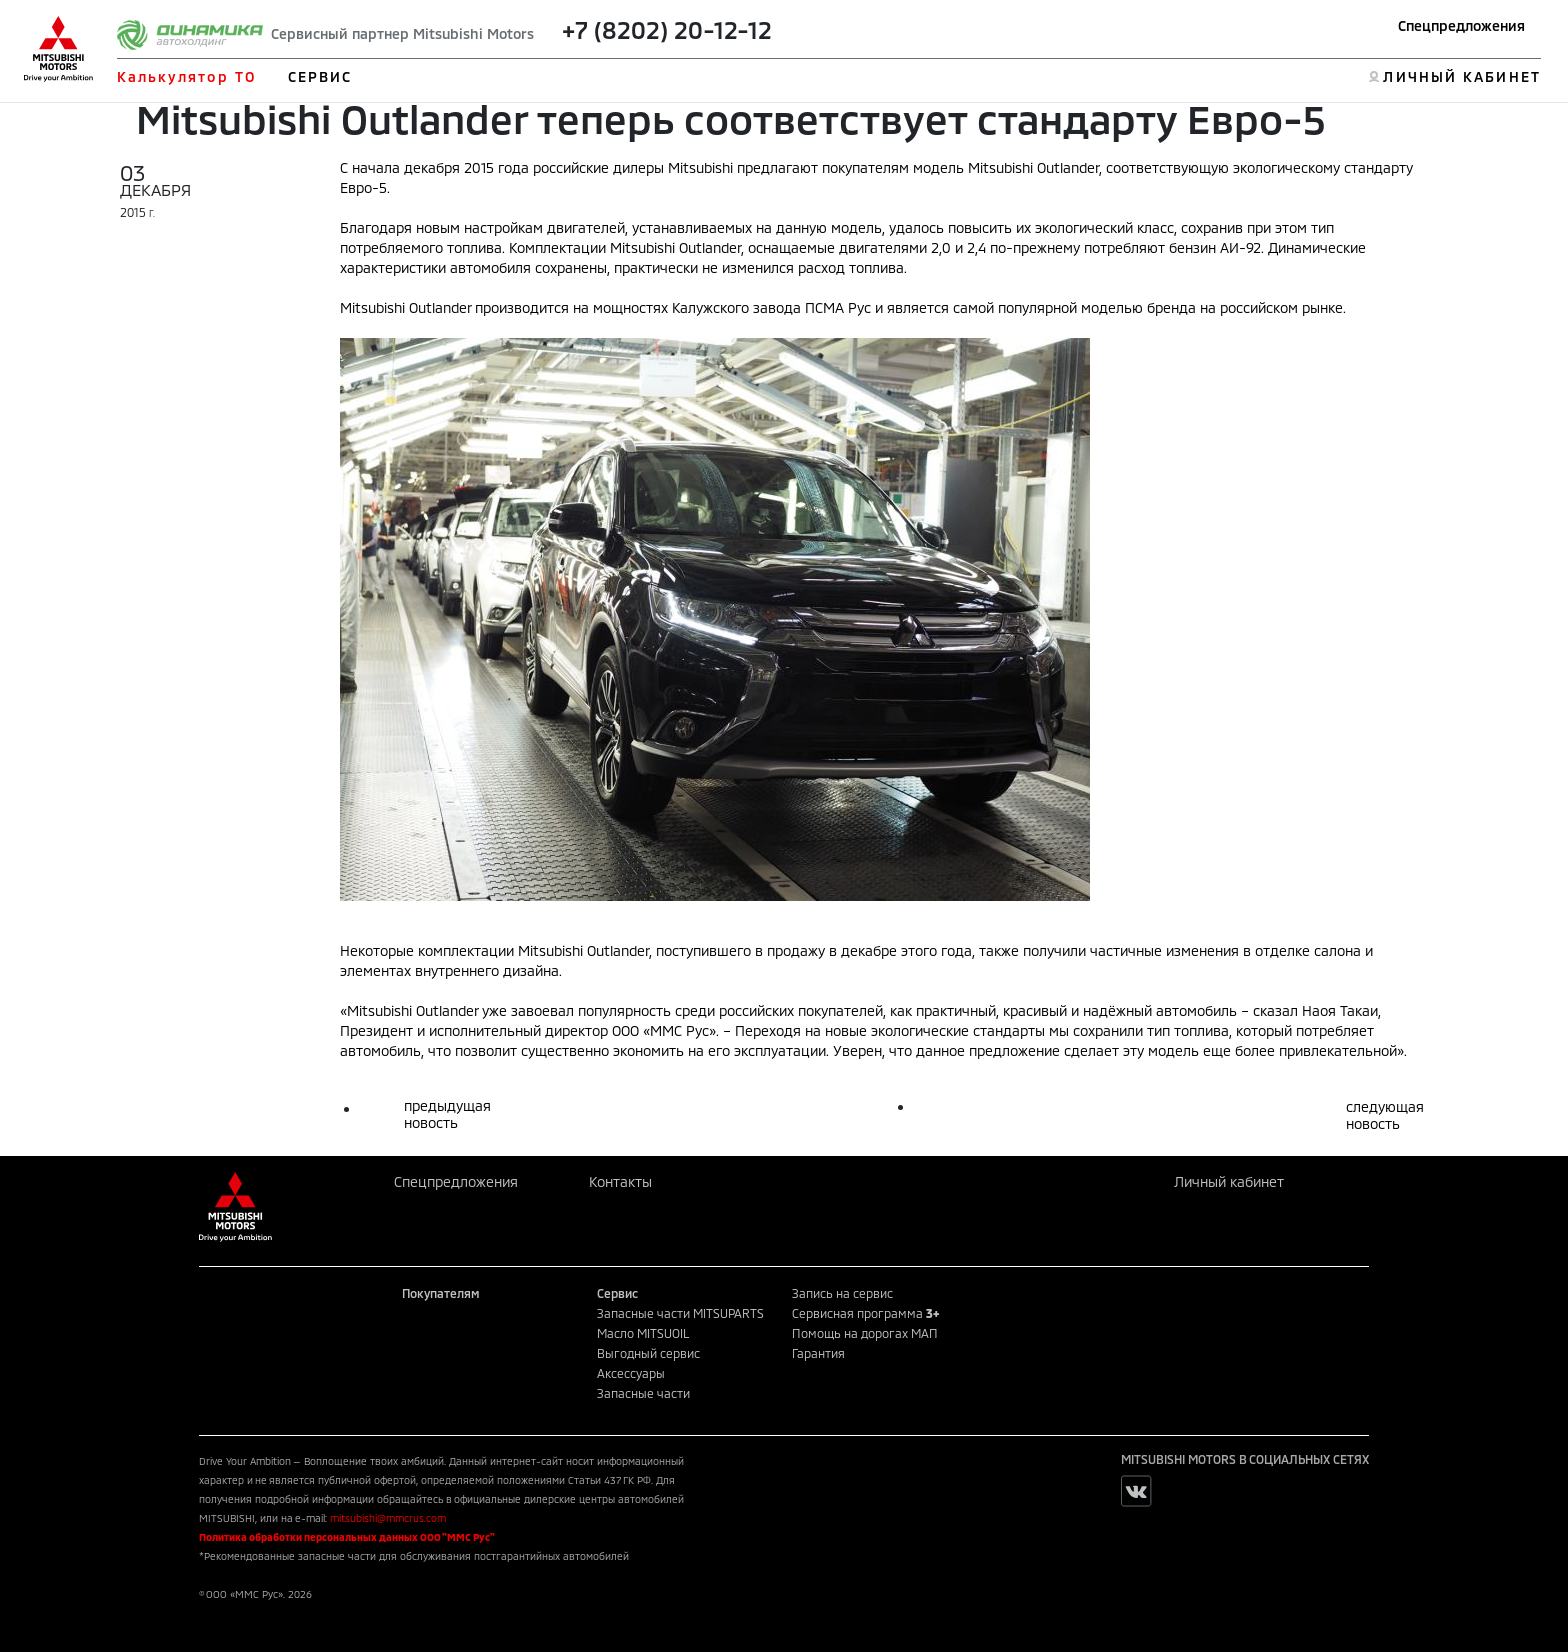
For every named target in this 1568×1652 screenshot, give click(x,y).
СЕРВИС (320, 76)
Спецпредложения (1461, 25)
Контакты (620, 1181)
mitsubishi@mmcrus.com (388, 1518)
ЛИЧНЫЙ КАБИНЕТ (1461, 76)
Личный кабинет (1229, 1181)
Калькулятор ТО (186, 76)
